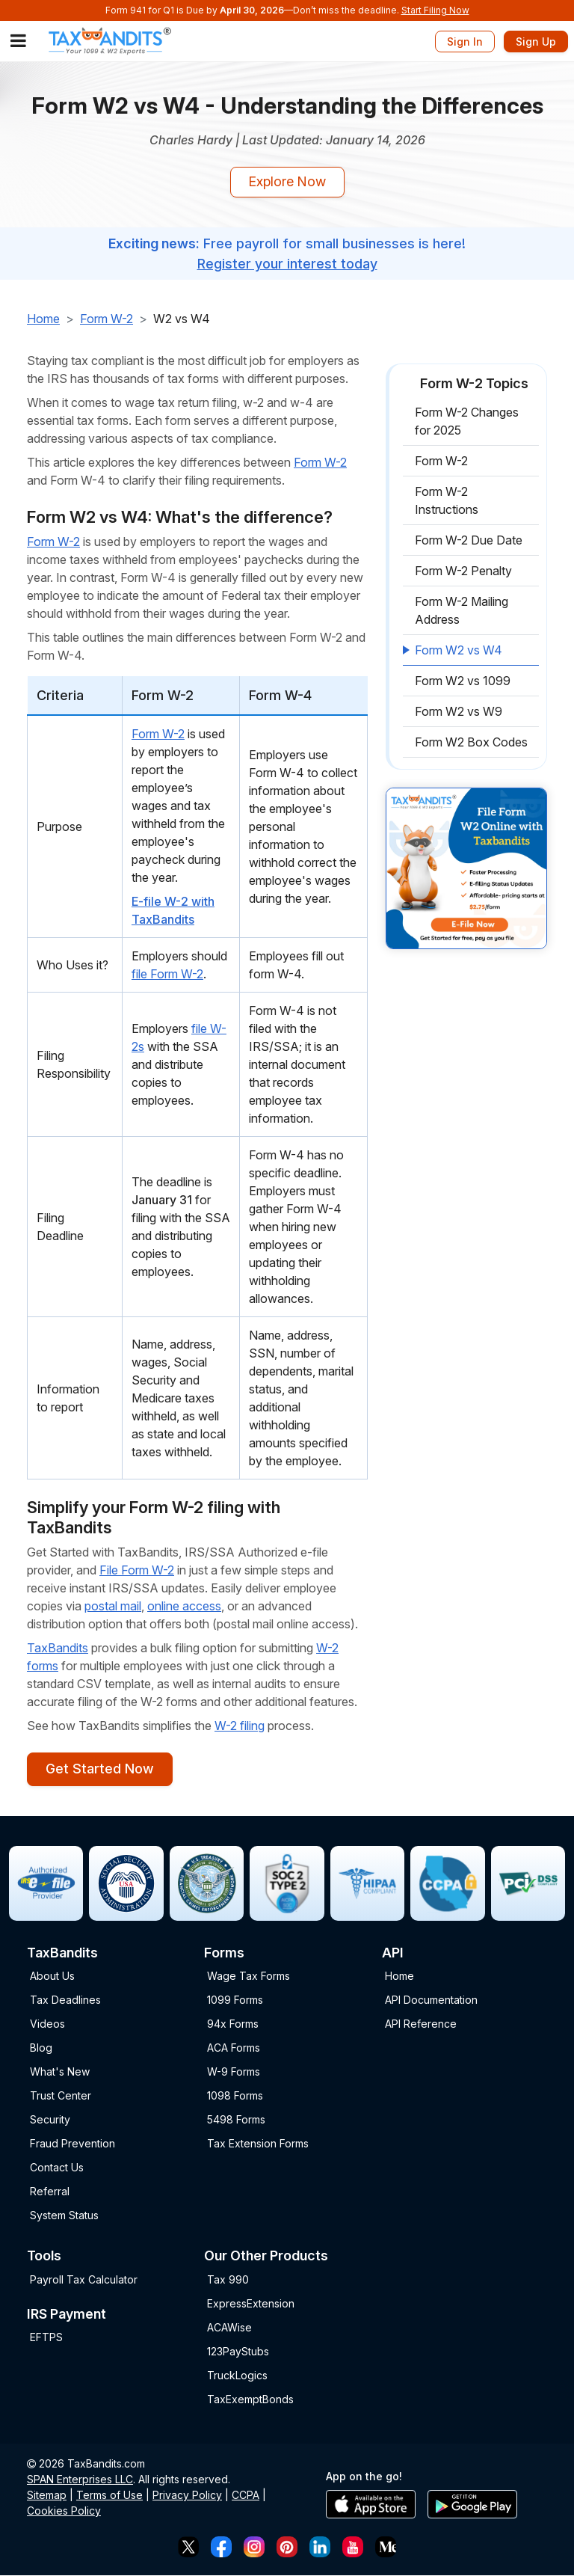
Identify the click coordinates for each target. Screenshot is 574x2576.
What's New (60, 2072)
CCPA (245, 2494)
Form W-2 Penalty (463, 571)
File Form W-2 (136, 1570)
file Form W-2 (167, 973)
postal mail (112, 1605)
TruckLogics (237, 2375)
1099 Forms (235, 2000)
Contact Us (57, 2168)
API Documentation (431, 2000)
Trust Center (60, 2096)
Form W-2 (106, 318)
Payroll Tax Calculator (84, 2279)
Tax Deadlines (65, 2000)
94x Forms (233, 2024)
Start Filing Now (435, 10)
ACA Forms (233, 2048)
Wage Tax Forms (248, 1976)
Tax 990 (228, 2279)
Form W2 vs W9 (458, 712)
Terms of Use (109, 2494)
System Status (64, 2215)
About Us (52, 1976)
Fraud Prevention (72, 2144)
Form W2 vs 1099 (462, 681)
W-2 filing (240, 1725)
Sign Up (536, 41)
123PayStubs (238, 2351)
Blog (41, 2048)
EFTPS (46, 2337)
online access (184, 1605)
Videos (47, 2024)
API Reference (421, 2024)
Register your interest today (287, 264)
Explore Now (287, 182)
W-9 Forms (233, 2072)
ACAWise (229, 2327)
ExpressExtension (250, 2303)
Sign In (465, 41)
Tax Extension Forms (258, 2144)
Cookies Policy (64, 2510)
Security (50, 2120)
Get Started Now (99, 1769)
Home (43, 318)
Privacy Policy (187, 2494)
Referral (50, 2192)
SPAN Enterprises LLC (80, 2479)
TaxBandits (57, 1647)
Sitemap (47, 2494)
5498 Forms (236, 2120)
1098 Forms (235, 2096)
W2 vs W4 (181, 318)
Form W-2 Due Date (468, 540)
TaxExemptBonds (250, 2399)
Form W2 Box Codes (471, 742)
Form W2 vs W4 (458, 650)
